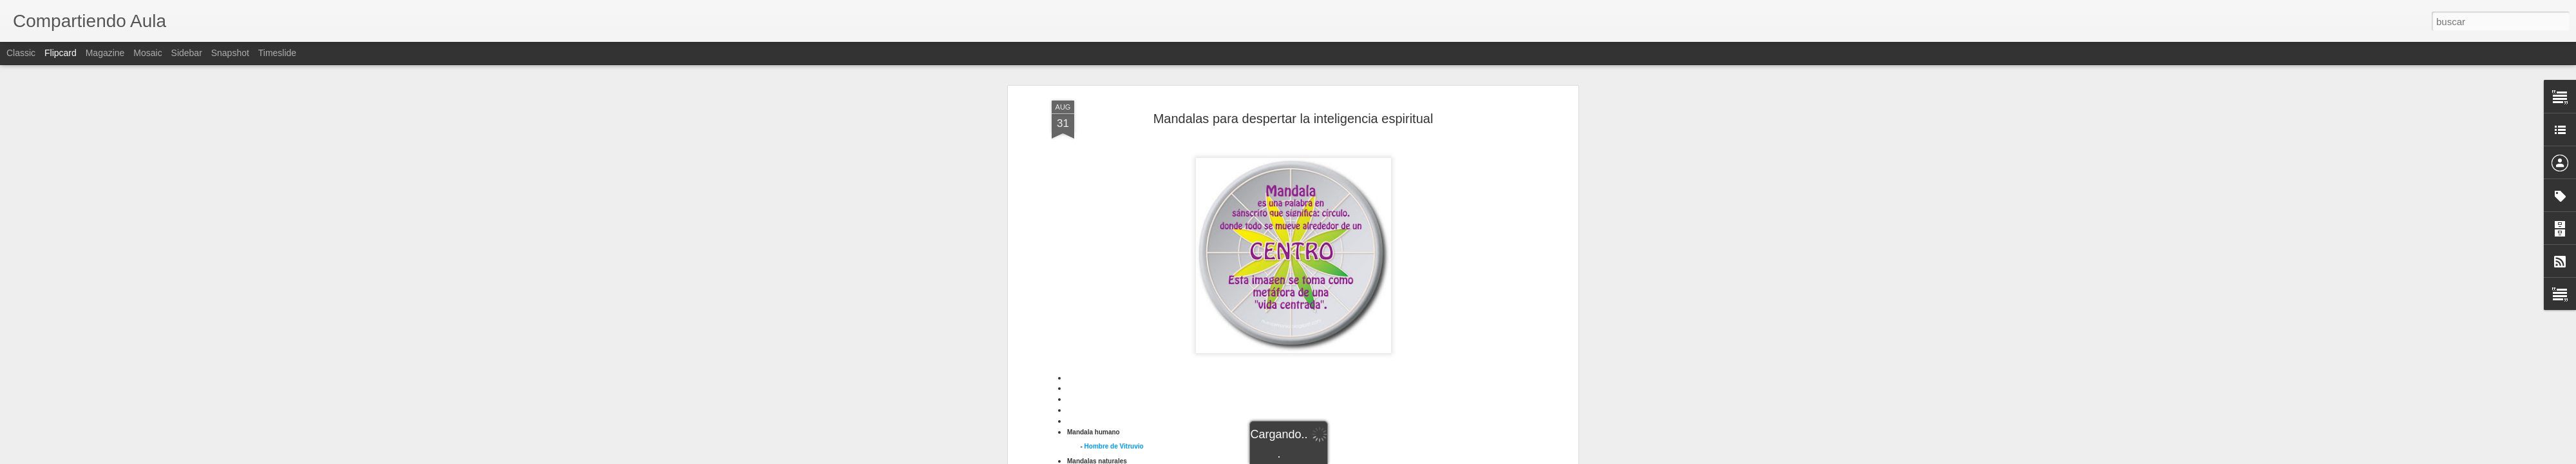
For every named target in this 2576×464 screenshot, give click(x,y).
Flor (1090, 238)
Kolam (1094, 387)
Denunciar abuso (1381, 457)
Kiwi (1091, 249)
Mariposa (1098, 260)
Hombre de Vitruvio (1114, 198)
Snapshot (230, 53)
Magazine (105, 53)
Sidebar (186, 53)
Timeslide (277, 53)
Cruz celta (1099, 332)
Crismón (1097, 310)
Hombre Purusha (1110, 365)
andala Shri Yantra (1118, 397)
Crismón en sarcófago (1118, 300)
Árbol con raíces (1109, 227)
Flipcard (60, 53)
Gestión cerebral (1109, 354)
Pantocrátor (1102, 408)
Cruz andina (1102, 321)
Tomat (1093, 271)
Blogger (1338, 457)
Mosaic (147, 53)
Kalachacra (1101, 376)
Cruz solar (1100, 343)
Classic (20, 53)
